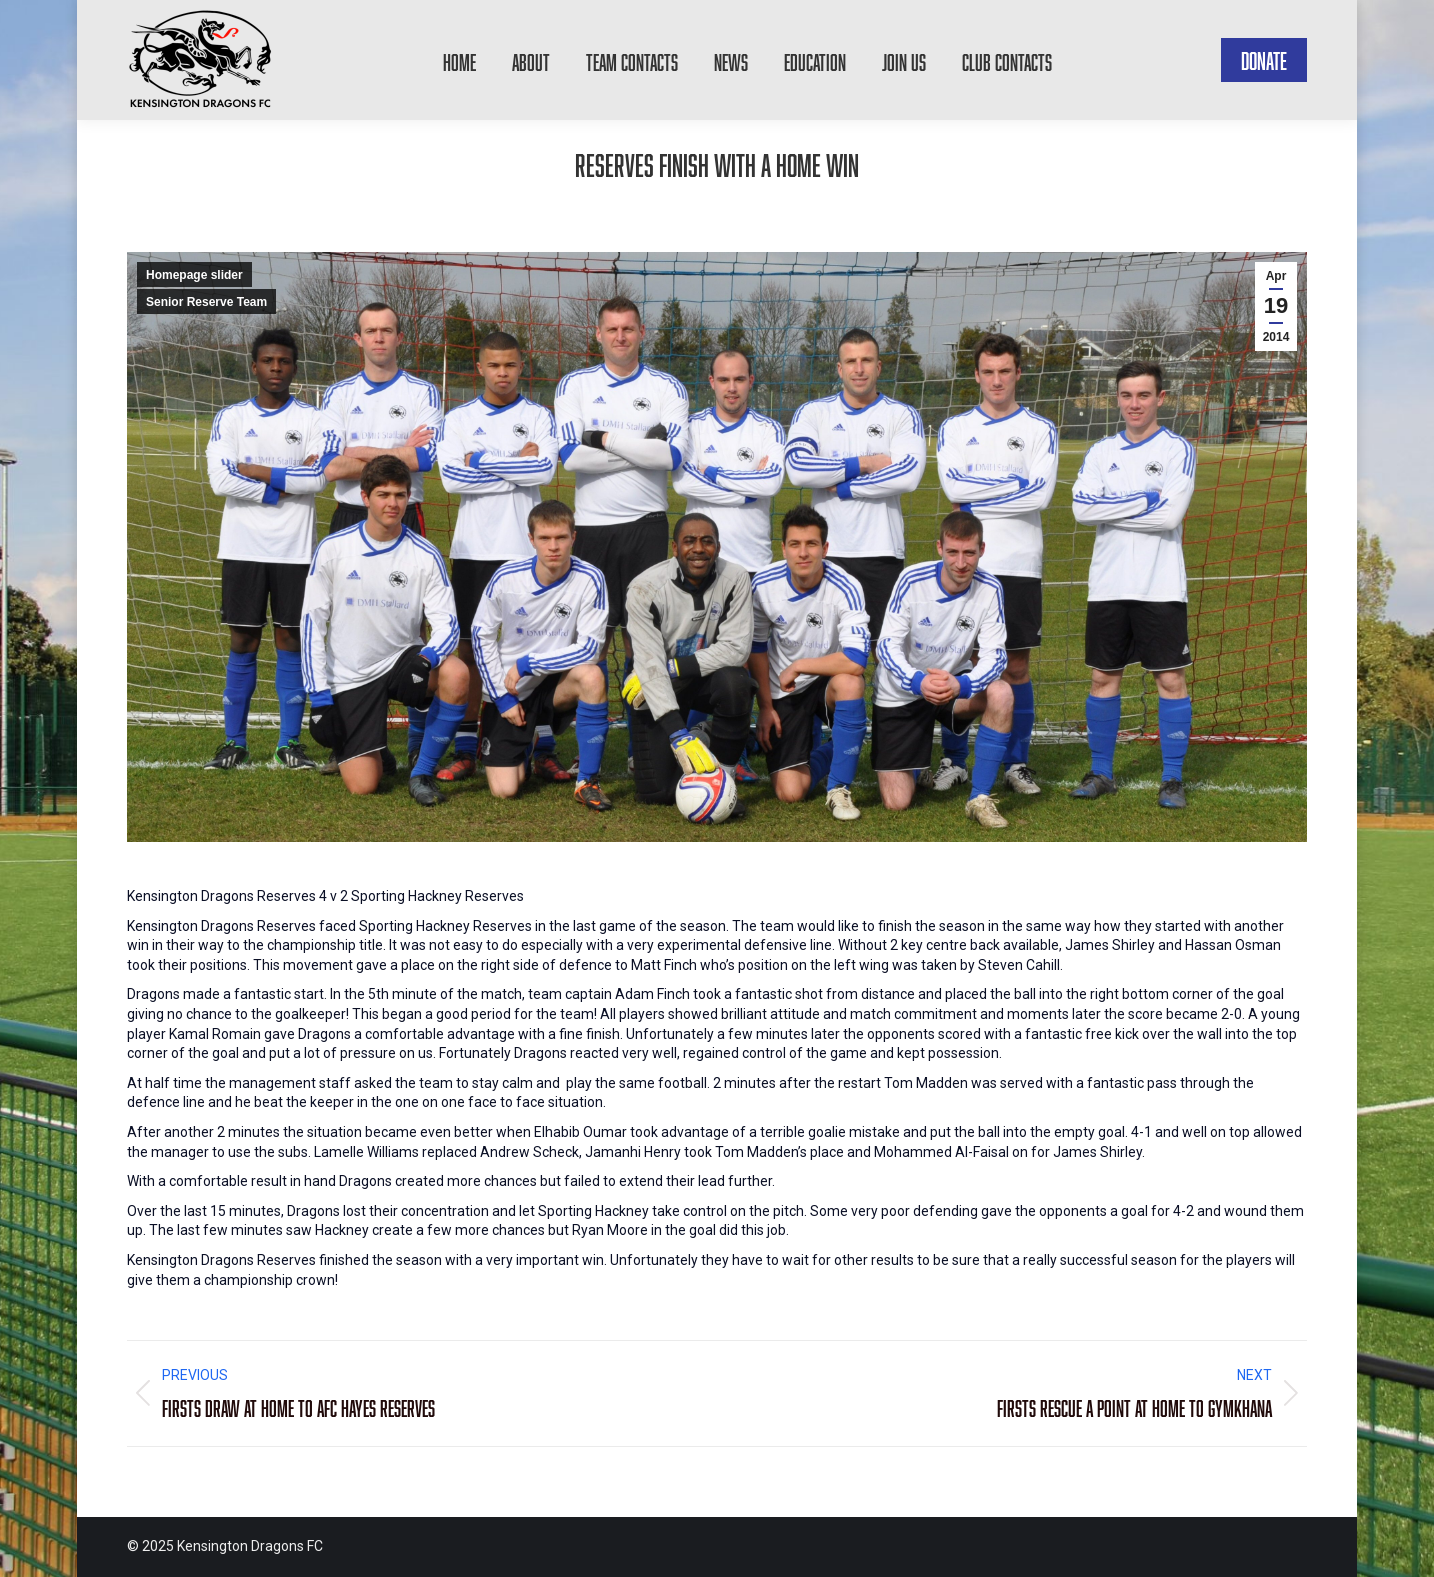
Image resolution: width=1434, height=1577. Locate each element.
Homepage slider (194, 275)
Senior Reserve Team (206, 302)
